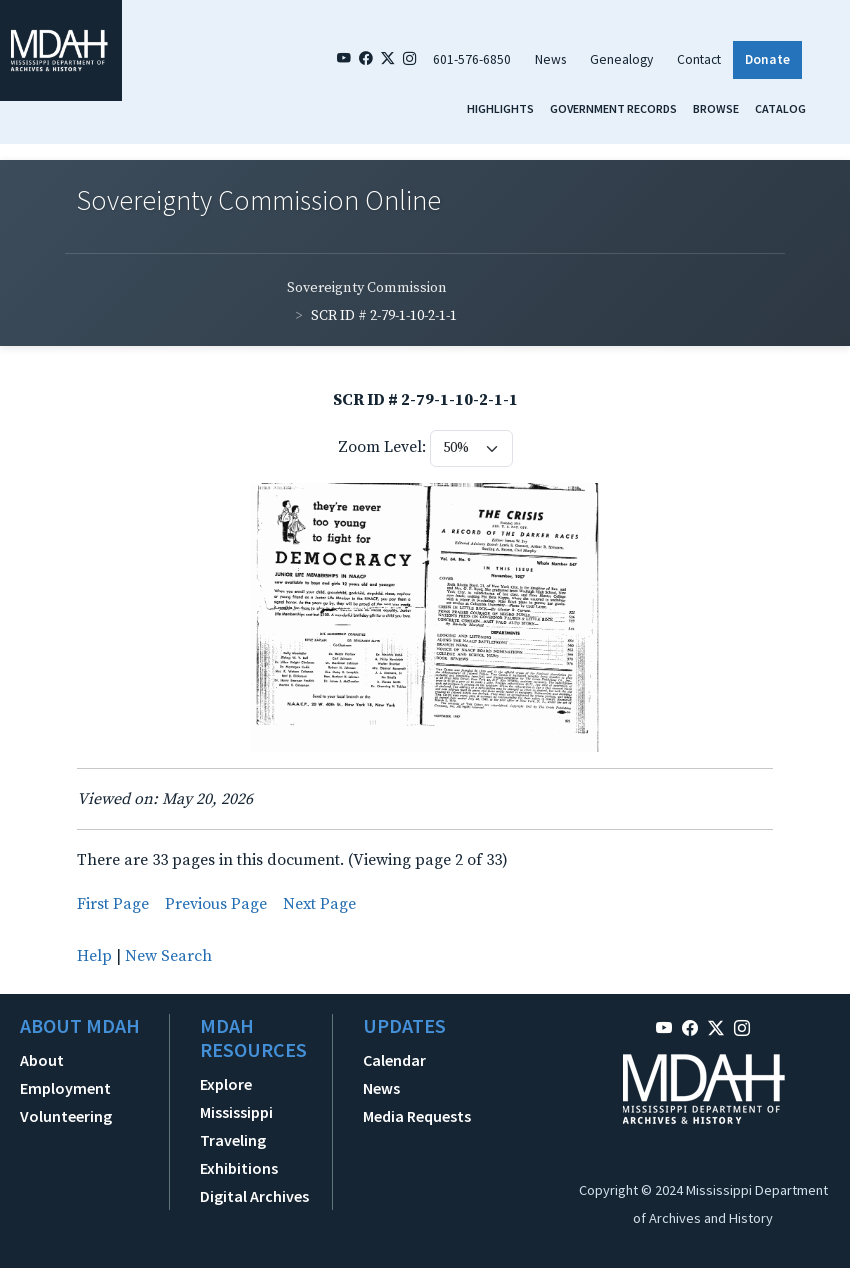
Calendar (394, 1060)
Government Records (613, 108)
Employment (65, 1088)
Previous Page (216, 904)
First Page (113, 904)
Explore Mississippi (236, 1098)
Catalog (780, 108)
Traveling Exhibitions (239, 1154)
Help (94, 956)
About (42, 1060)
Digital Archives (254, 1196)
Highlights (500, 108)
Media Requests (417, 1116)
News (550, 59)
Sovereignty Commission (367, 288)
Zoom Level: (382, 447)
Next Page (319, 904)
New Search (168, 956)
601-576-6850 (472, 59)
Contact (699, 59)
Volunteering (66, 1116)
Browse (716, 108)
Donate (767, 59)
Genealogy (621, 59)
